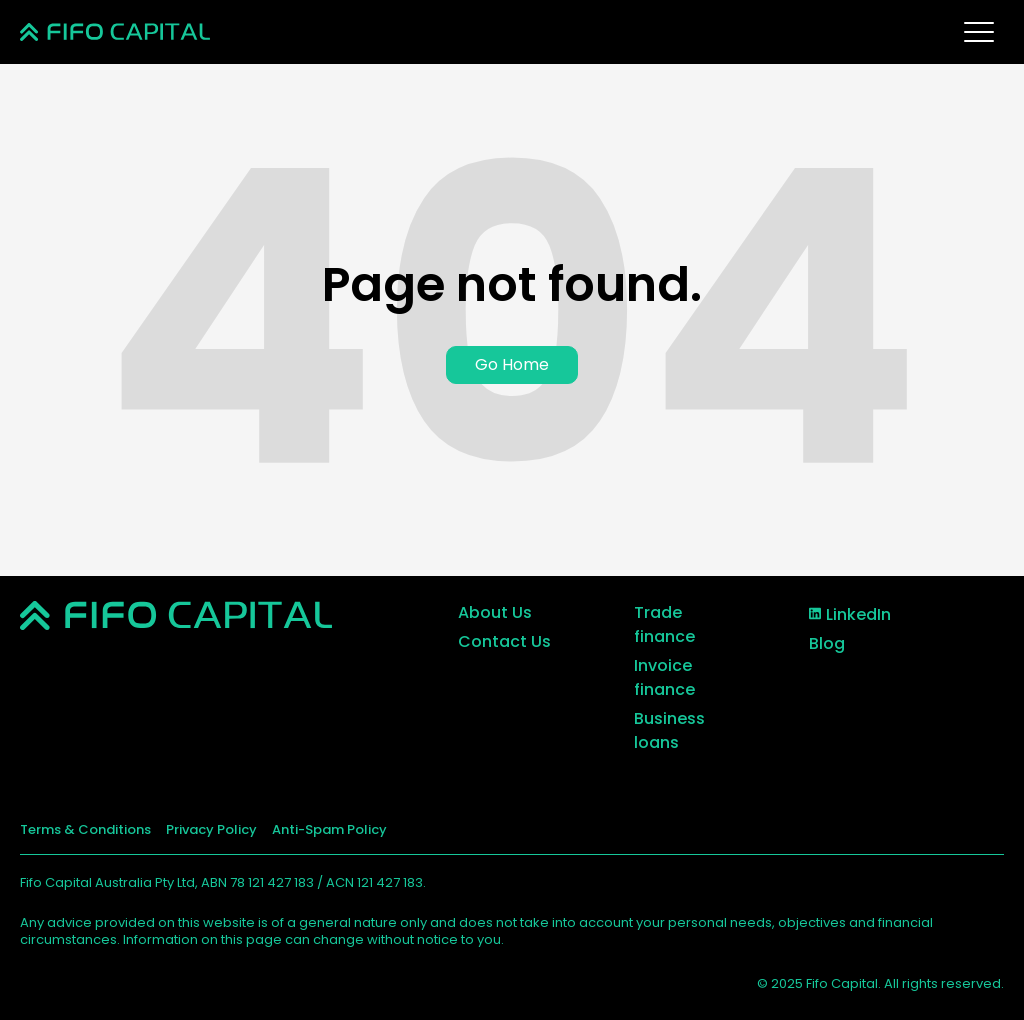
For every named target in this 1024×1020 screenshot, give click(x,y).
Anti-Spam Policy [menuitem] (329, 829)
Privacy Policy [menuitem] (211, 829)
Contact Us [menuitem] (504, 641)
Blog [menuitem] (827, 643)
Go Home (512, 364)
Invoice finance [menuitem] (664, 677)
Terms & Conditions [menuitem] (85, 829)
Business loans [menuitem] (669, 730)
